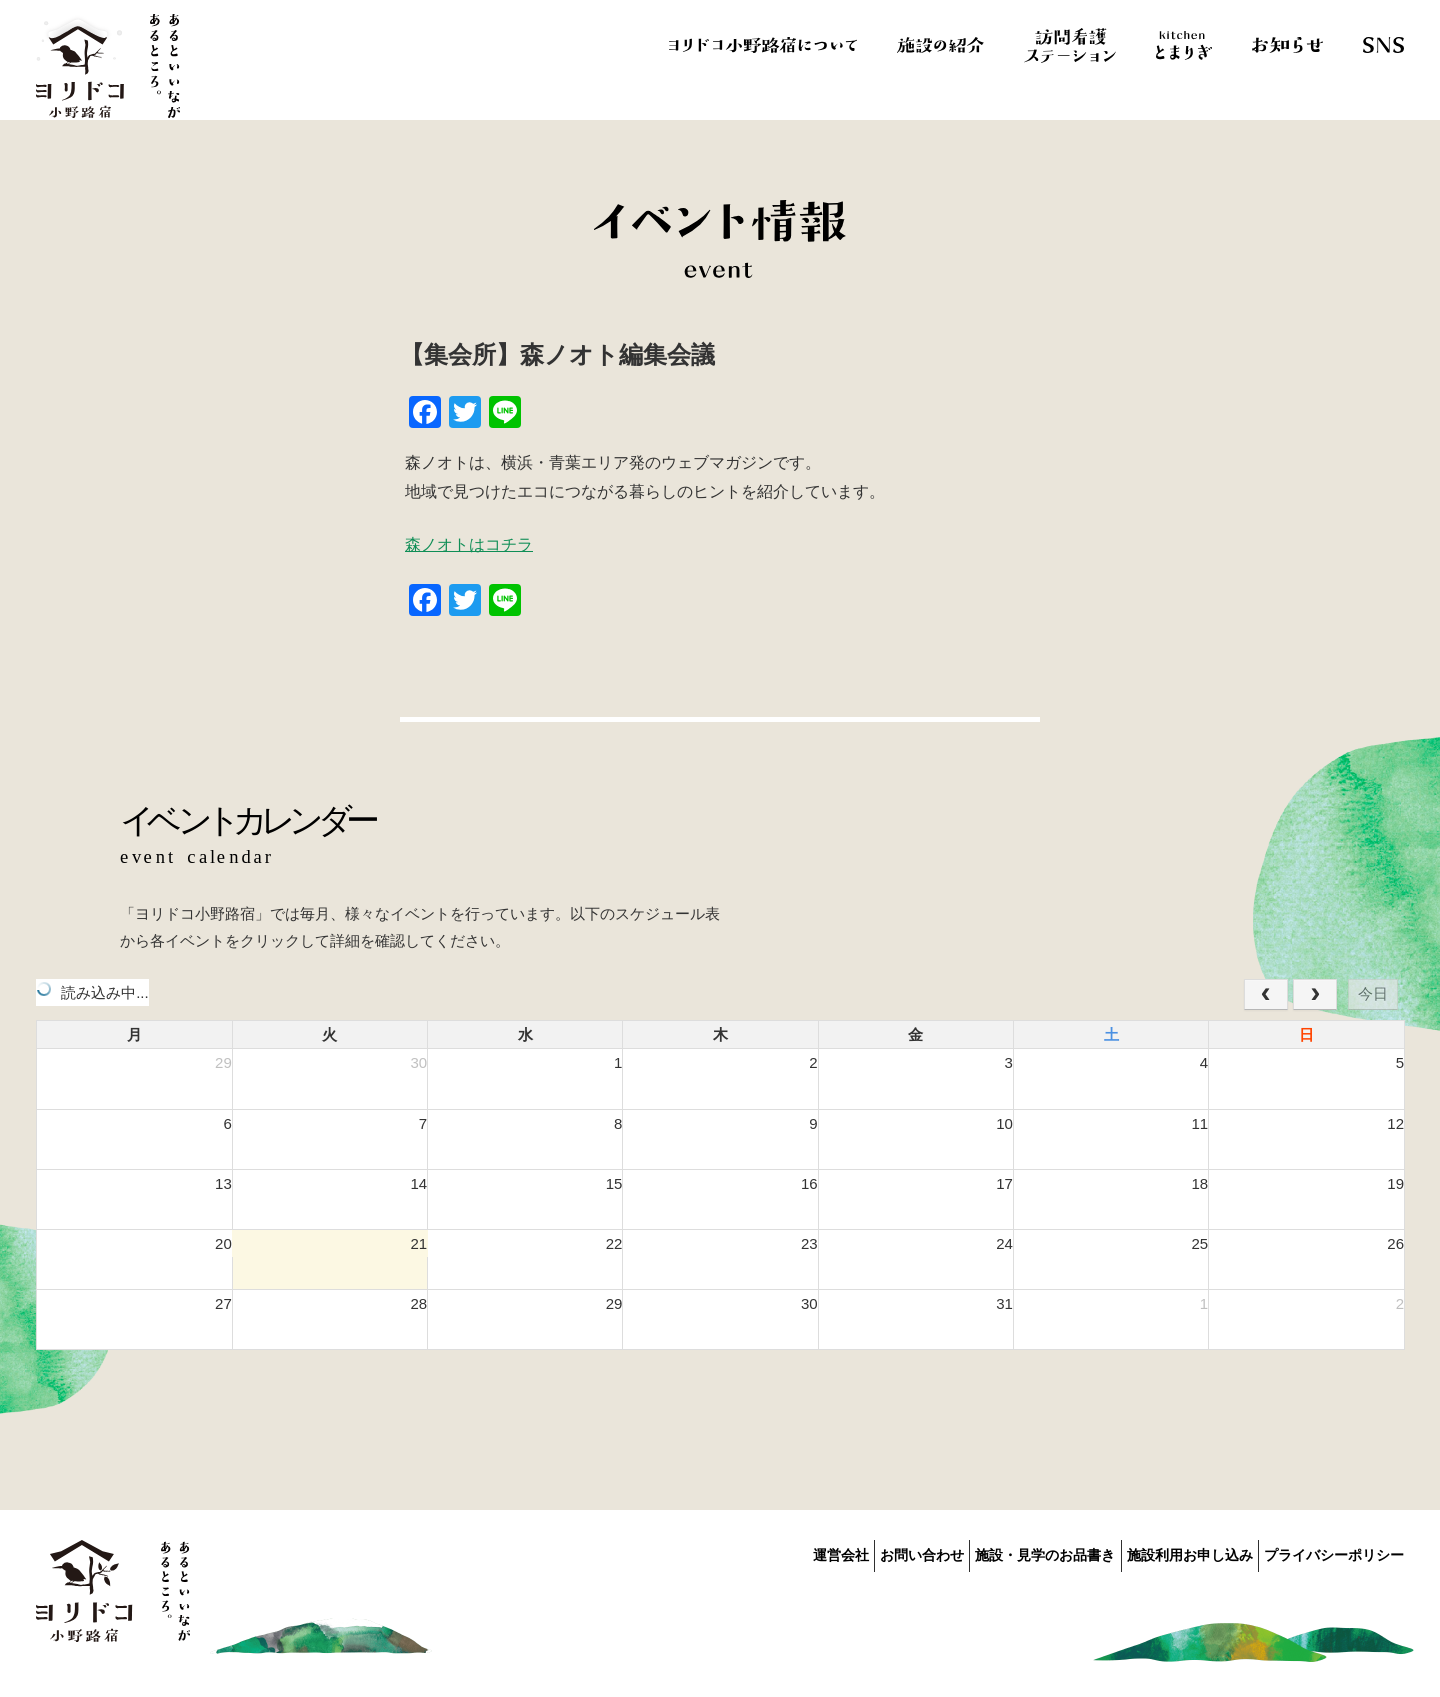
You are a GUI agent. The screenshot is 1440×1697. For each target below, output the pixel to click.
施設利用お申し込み (1170, 1552)
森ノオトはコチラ (469, 544)
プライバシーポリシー (1334, 1552)
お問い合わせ (863, 1552)
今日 (1373, 993)
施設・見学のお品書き (1006, 1552)
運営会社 (762, 1552)
